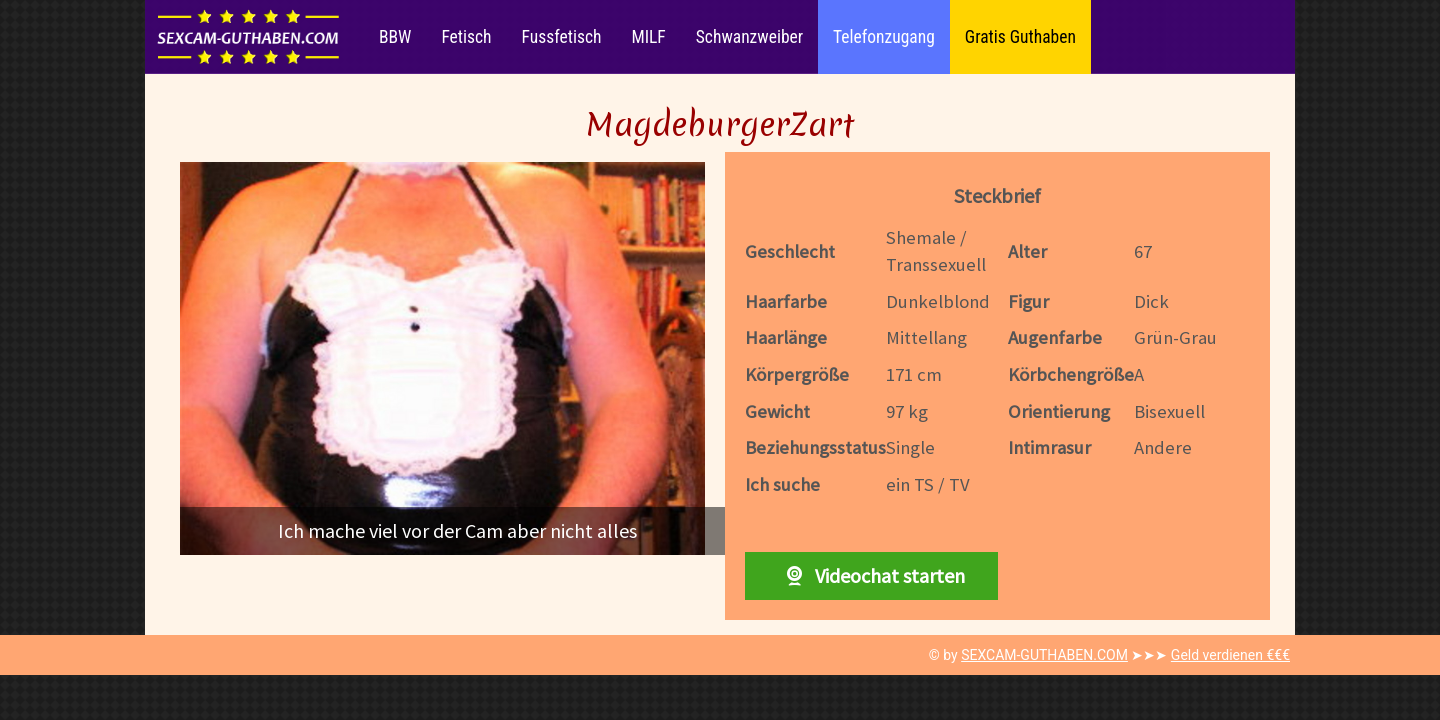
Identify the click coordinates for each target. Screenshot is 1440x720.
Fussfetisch (562, 37)
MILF (648, 37)
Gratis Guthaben (1020, 37)
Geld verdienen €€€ (1230, 655)
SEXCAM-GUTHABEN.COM (1044, 655)
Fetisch (466, 37)
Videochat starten (871, 575)
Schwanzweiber (749, 37)
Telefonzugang (884, 37)
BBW (395, 37)
